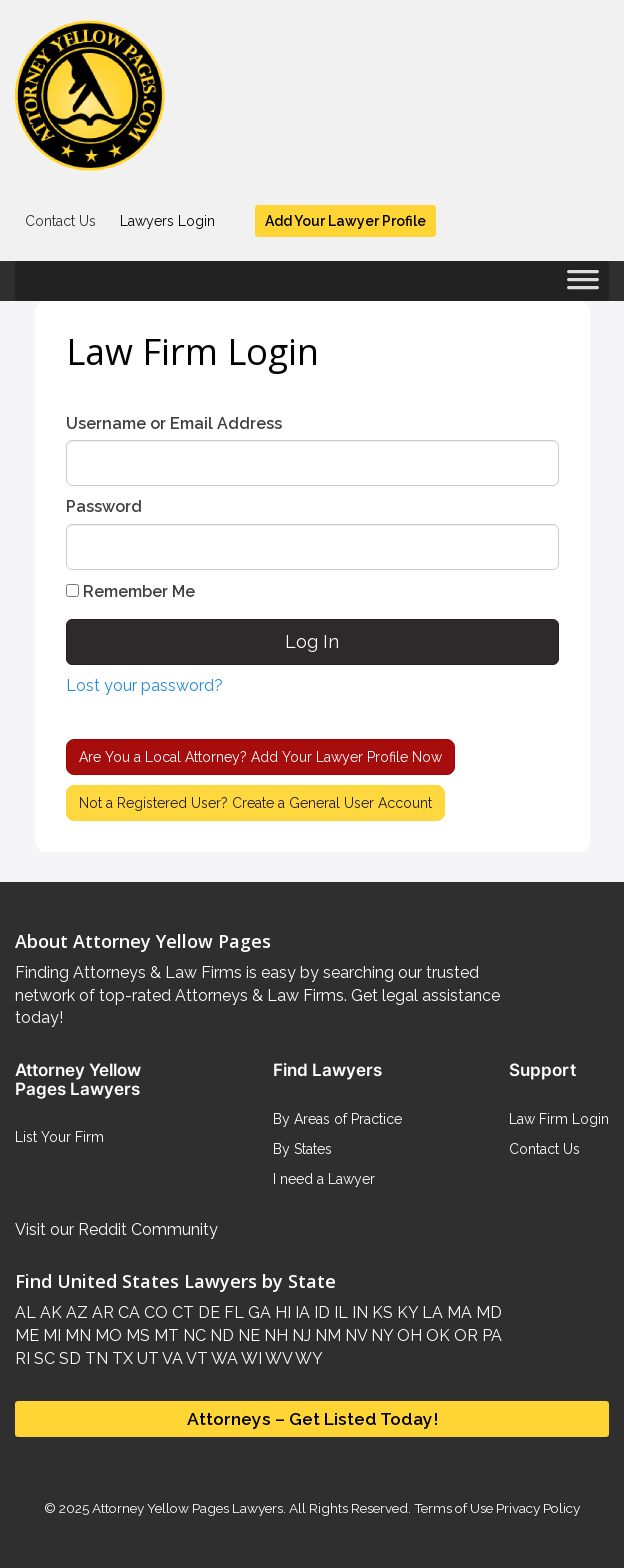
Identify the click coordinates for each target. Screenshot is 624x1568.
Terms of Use (453, 1508)
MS (136, 1335)
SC (42, 1358)
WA (223, 1358)
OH (407, 1335)
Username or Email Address (174, 423)
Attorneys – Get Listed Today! (312, 1419)
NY (380, 1335)
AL (25, 1312)
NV (354, 1335)
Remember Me (130, 591)
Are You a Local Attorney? (260, 757)
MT (164, 1335)
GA (257, 1312)
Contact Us (60, 221)
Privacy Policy (536, 1508)
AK (49, 1312)
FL (232, 1312)
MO (106, 1335)
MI (50, 1335)
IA (300, 1312)
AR (101, 1312)
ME (27, 1335)
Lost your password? (144, 685)
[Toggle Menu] (583, 286)
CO (154, 1312)
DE (207, 1312)
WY (307, 1358)
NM (326, 1335)
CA (127, 1312)
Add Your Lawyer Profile (345, 221)
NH (274, 1335)
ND (220, 1335)
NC (192, 1335)
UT (146, 1358)
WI (250, 1358)
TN (94, 1358)
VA (171, 1358)
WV (277, 1358)
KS (380, 1312)
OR (464, 1335)
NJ (299, 1335)
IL (339, 1312)
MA (457, 1312)
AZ (75, 1312)
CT (181, 1312)
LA (430, 1312)
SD (68, 1358)
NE (247, 1335)
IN (358, 1312)
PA (490, 1335)
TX (120, 1358)
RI (22, 1358)
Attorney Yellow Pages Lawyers (187, 1508)
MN (76, 1335)
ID (320, 1312)
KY (405, 1312)
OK (436, 1335)
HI (281, 1312)
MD (487, 1312)
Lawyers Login (167, 221)
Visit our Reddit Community (116, 1229)
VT (195, 1358)
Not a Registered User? (255, 803)
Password (104, 506)
